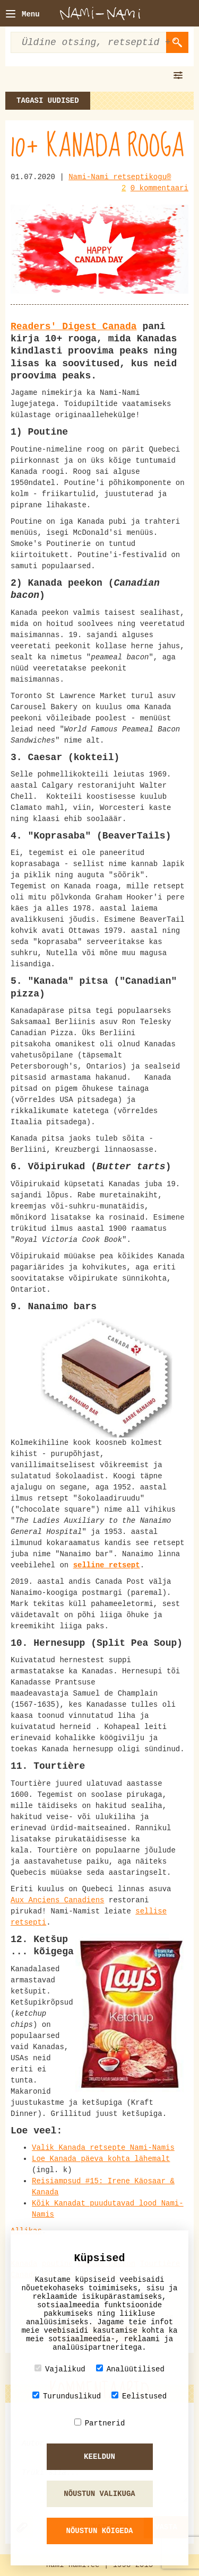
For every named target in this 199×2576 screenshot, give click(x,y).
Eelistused (139, 2396)
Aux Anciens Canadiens (57, 1900)
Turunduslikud (66, 2396)
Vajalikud (59, 2369)
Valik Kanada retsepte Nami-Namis (103, 2147)
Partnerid (99, 2423)
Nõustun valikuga (99, 2494)
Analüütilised (130, 2369)
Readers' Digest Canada (74, 326)
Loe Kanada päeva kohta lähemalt (101, 2159)
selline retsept (106, 1565)
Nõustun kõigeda (99, 2531)
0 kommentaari (159, 188)
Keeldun (99, 2457)
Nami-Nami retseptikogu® (119, 177)
